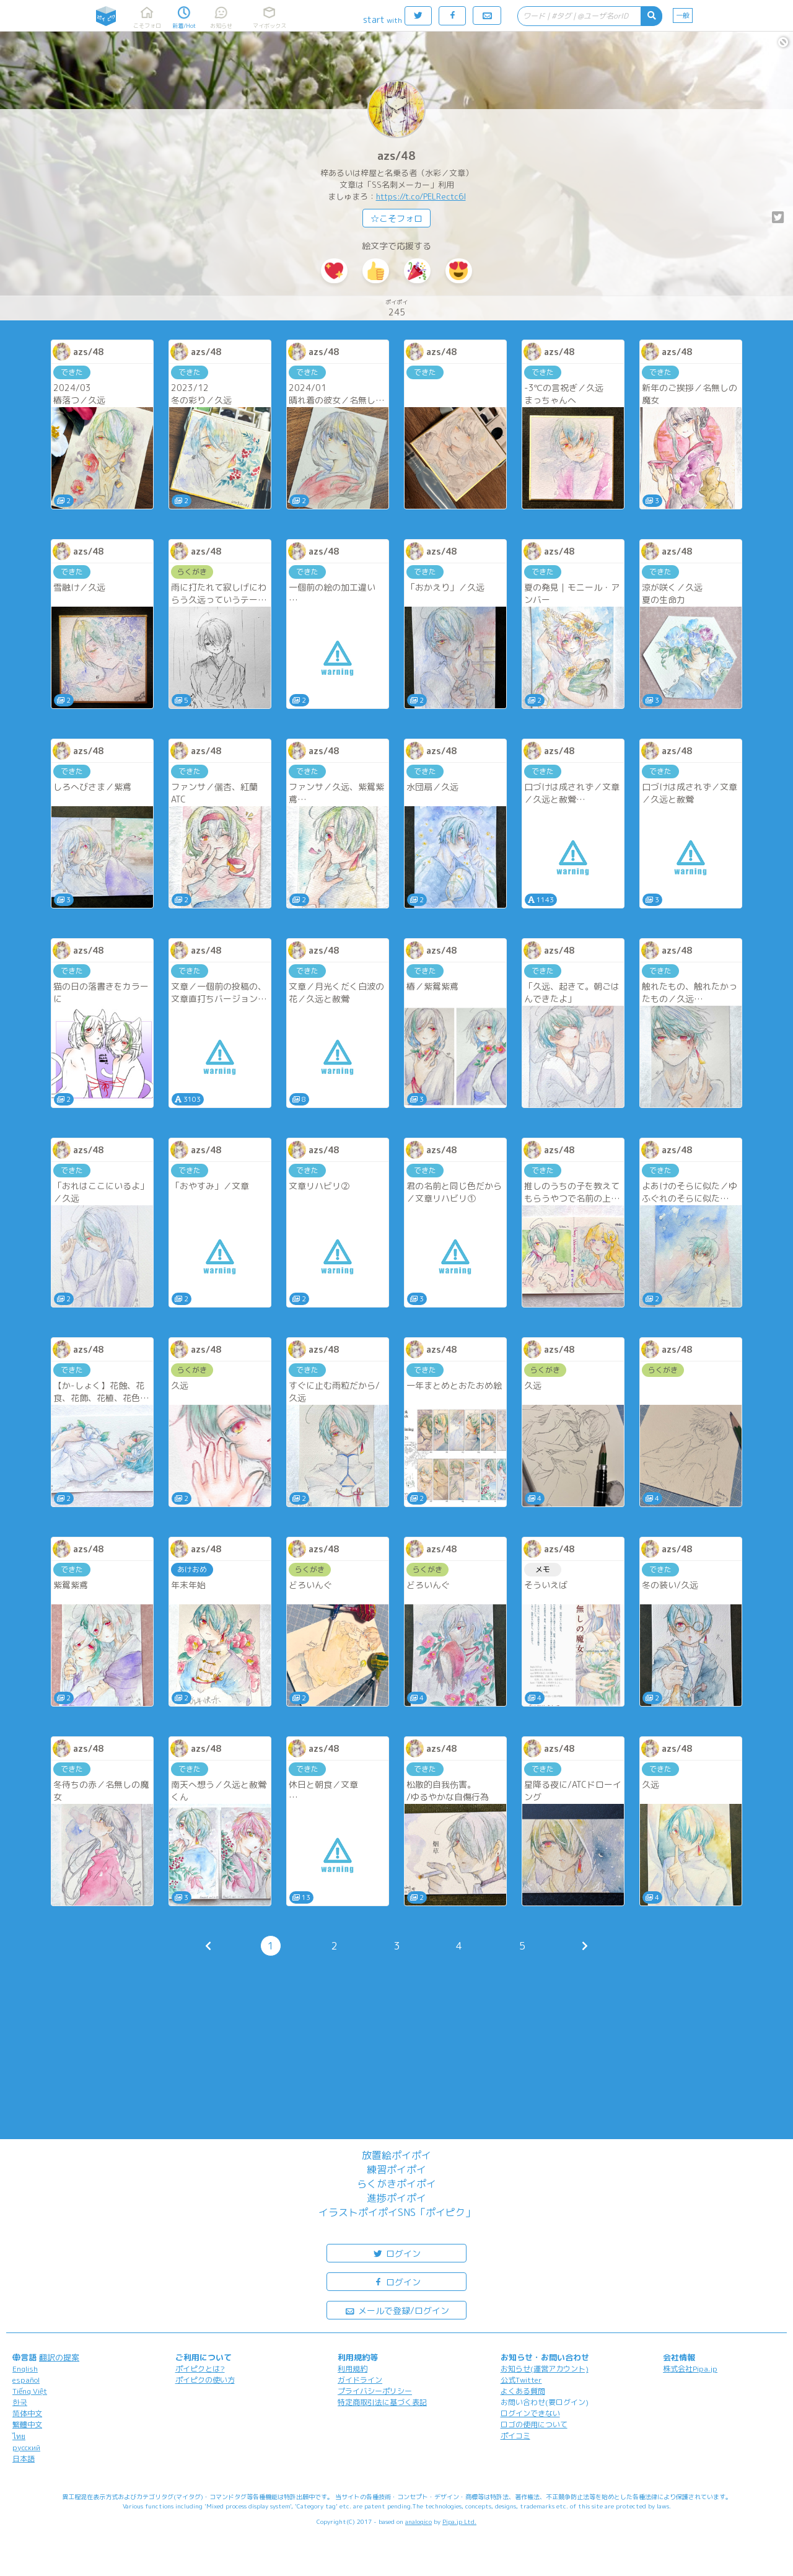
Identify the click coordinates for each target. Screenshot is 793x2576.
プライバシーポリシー (375, 2391)
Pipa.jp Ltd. (459, 2521)
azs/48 (396, 156)
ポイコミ (515, 2435)
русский (26, 2447)
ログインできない (530, 2413)
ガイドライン (360, 2380)
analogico (418, 2521)
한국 (19, 2402)
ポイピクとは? (200, 2368)
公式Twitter (521, 2380)
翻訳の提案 (59, 2357)
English (25, 2368)
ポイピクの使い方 (205, 2380)
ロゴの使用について (534, 2424)
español (26, 2380)
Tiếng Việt (29, 2391)
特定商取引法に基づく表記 (382, 2402)
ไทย (18, 2436)
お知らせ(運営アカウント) (545, 2368)
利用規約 (352, 2368)
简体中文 (27, 2413)
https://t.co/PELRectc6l (421, 196)
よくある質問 (523, 2391)
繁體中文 (27, 2424)
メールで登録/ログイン (396, 2310)
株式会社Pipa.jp (690, 2368)
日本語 (23, 2458)
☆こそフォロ (396, 218)
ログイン (396, 2253)
